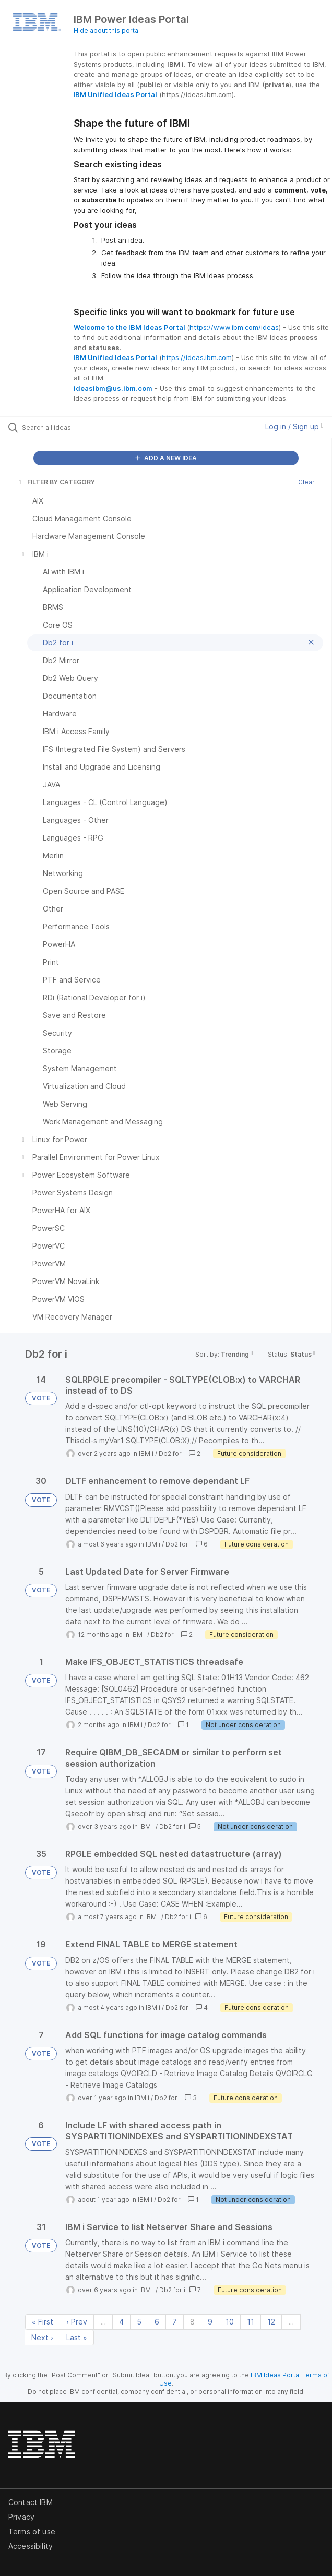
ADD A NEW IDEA (166, 458)
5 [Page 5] (139, 2321)
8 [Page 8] (192, 2321)
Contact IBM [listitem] (30, 2502)
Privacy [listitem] (21, 2516)
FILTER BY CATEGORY (56, 482)
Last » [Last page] (76, 2337)
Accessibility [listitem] (30, 2546)
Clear (306, 482)
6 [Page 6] (157, 2321)
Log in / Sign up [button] (294, 426)
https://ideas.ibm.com (197, 357)
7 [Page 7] (174, 2321)
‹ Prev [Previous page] (76, 2321)
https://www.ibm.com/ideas (234, 327)
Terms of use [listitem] (31, 2531)
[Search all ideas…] (81, 427)
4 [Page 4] (121, 2321)
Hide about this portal (107, 30)
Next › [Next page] (42, 2337)
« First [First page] (42, 2321)
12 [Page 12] (271, 2321)
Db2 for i (172, 1453)
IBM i (146, 1453)
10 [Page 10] (230, 2321)
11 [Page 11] (250, 2321)
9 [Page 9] (210, 2321)
